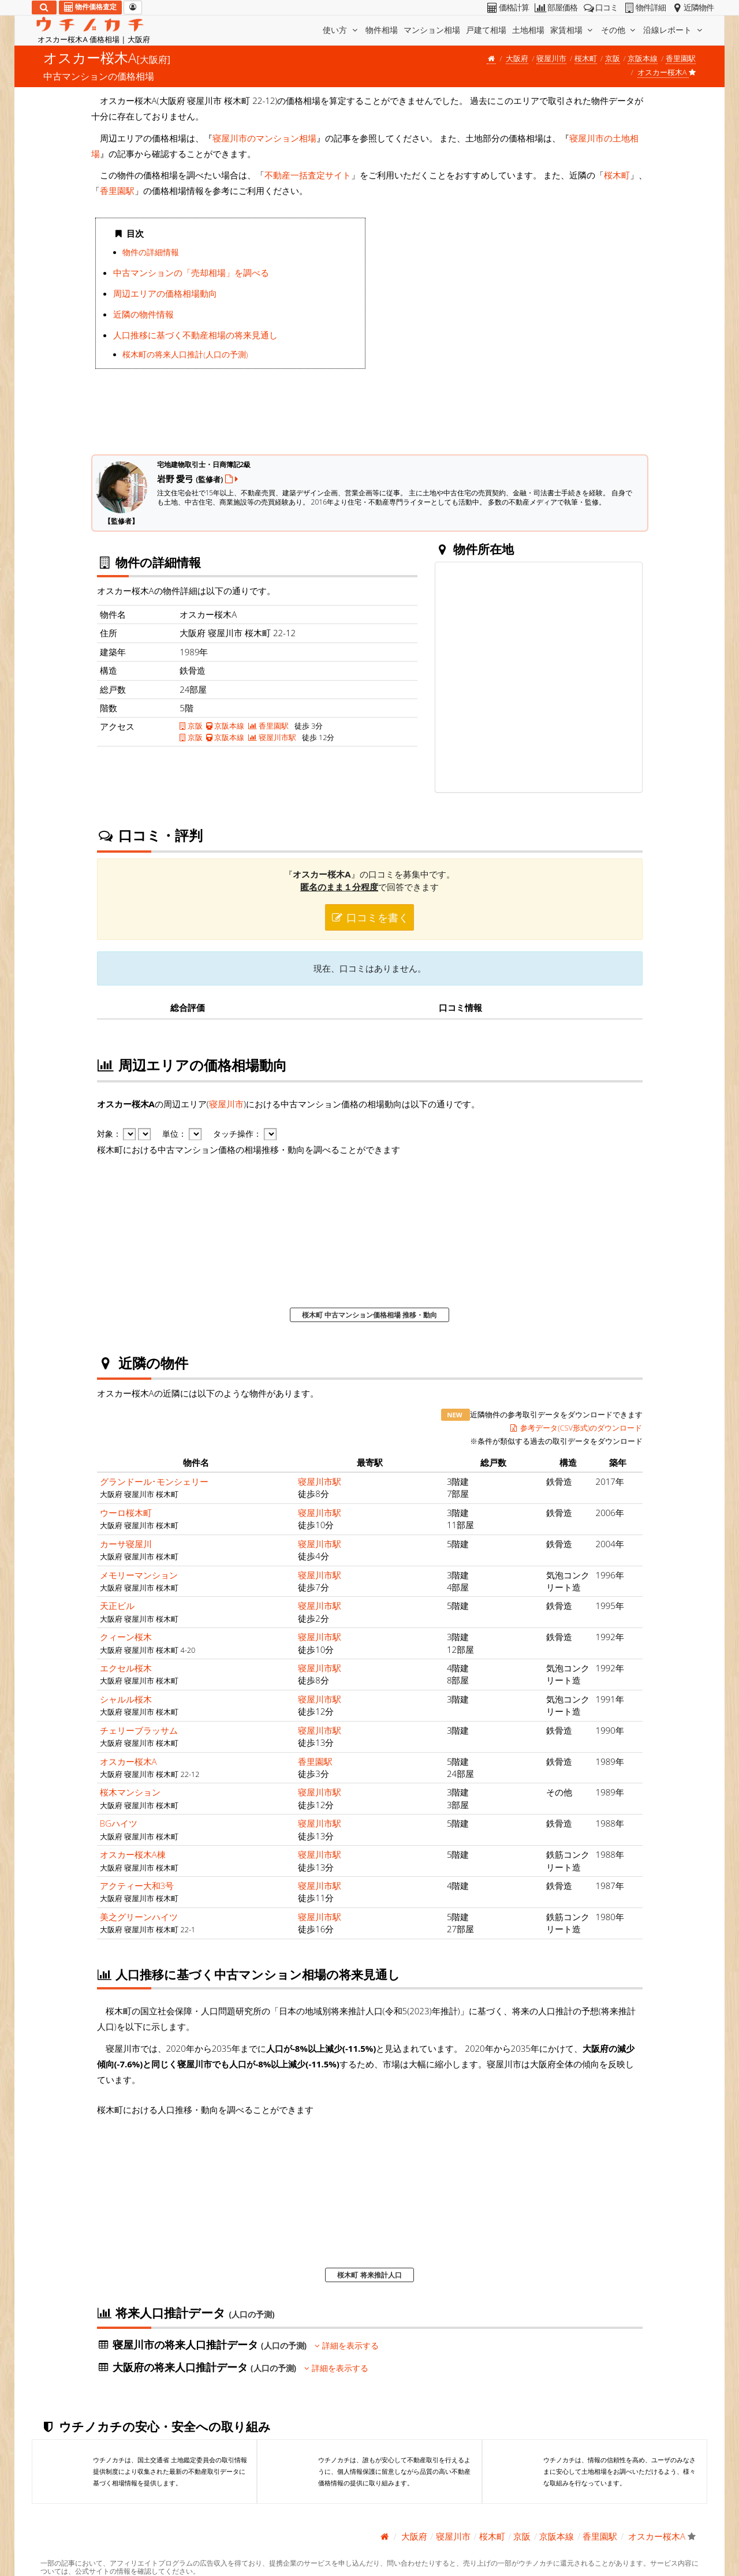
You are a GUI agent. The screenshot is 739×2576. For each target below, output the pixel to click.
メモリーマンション (139, 1575)
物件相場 (381, 29)
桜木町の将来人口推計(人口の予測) (185, 354)
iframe (509, 327)
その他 (619, 29)
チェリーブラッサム (139, 1730)
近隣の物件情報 (143, 314)
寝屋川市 (551, 58)
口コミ (600, 7)
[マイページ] (133, 7)
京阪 (612, 58)
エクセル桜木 (126, 1668)
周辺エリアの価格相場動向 (165, 293)
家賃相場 (572, 29)
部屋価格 (555, 7)
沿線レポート (673, 29)
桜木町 (585, 58)
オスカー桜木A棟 (133, 1854)
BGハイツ (118, 1823)
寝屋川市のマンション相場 (264, 138)
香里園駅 (681, 58)
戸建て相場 (486, 29)
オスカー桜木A (128, 1761)
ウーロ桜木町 (126, 1512)
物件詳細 (644, 7)
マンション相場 (432, 29)
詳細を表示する (347, 2345)
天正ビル (117, 1605)
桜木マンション (130, 1792)
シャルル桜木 (126, 1699)
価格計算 (507, 7)
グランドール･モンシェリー (154, 1481)
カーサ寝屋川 (126, 1544)
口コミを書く (369, 917)
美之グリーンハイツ (139, 1916)
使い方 (341, 29)
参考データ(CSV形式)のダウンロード (576, 1428)
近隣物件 (692, 7)
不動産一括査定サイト (307, 175)
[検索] (44, 7)
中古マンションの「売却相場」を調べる (191, 272)
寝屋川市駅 (272, 737)
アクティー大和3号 (137, 1885)
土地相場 (528, 29)
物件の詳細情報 (150, 252)
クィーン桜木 (126, 1636)
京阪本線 (643, 58)
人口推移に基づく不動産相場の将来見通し (195, 335)
